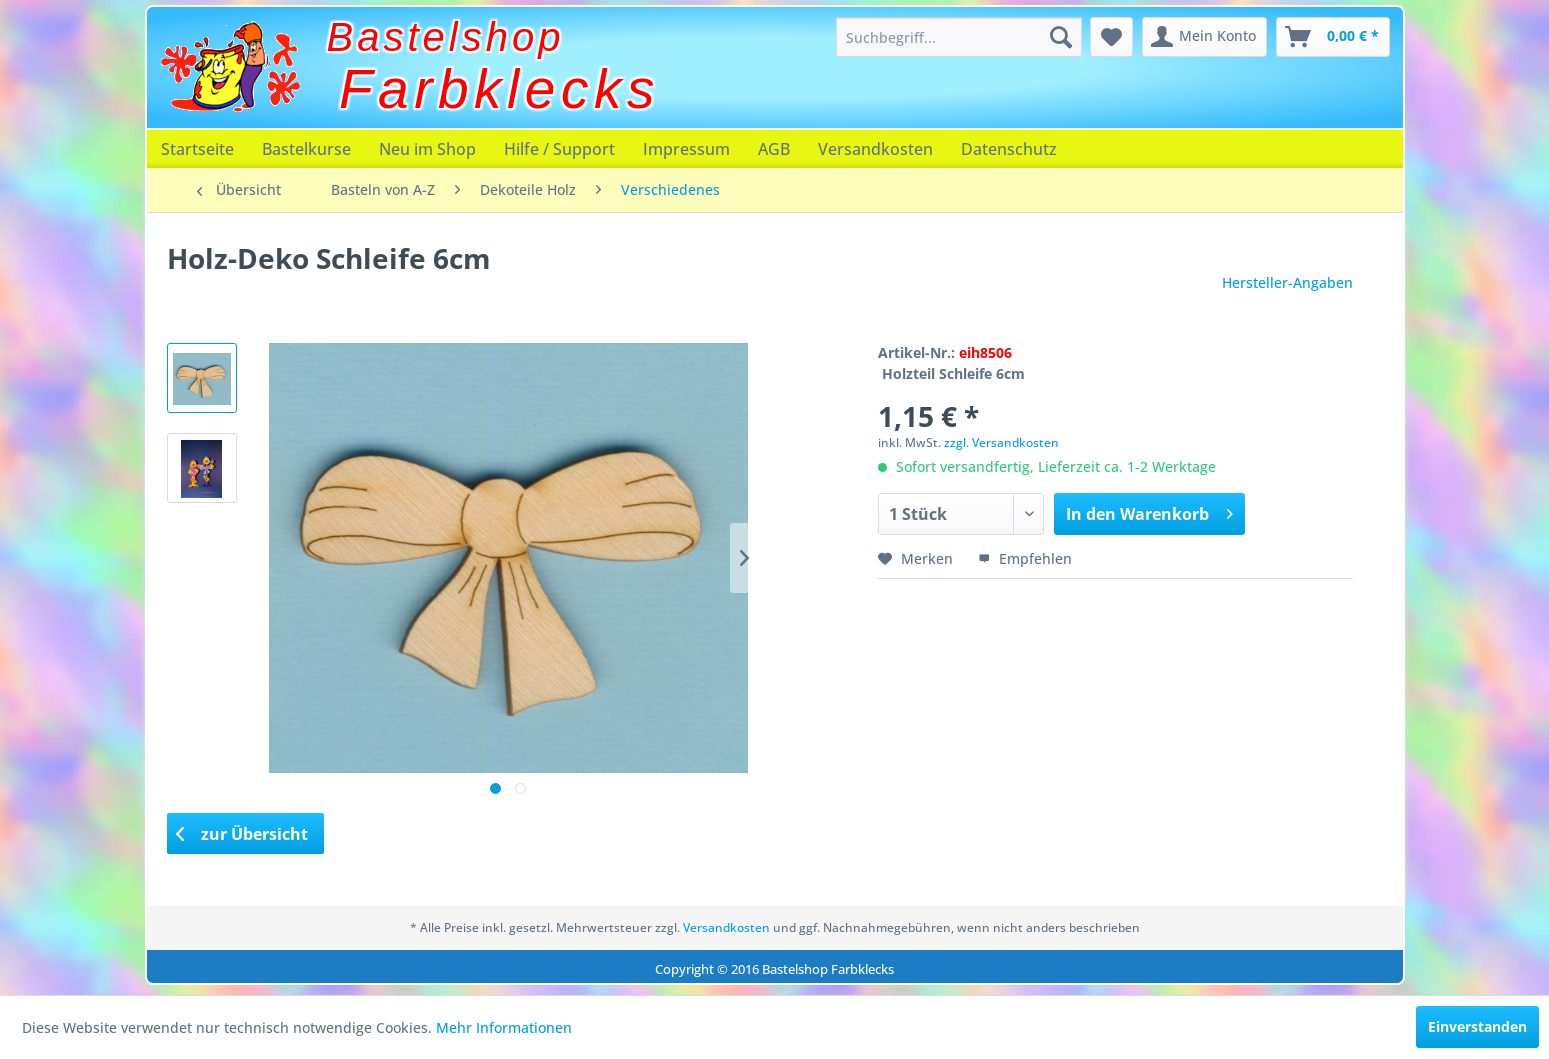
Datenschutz (1009, 149)
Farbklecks (499, 89)
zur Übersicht (242, 834)
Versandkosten (875, 149)
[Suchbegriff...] (959, 37)
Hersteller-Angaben (1287, 282)
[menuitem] (959, 37)
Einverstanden (1477, 1026)
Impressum (686, 149)
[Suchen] (1061, 37)
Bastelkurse (306, 149)
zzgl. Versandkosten (1001, 442)
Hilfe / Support (559, 149)
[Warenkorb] (1333, 37)
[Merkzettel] (1111, 37)
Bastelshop (446, 37)
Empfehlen (1025, 558)
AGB (774, 149)
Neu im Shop (427, 149)
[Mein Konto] (1204, 37)
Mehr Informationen (504, 1027)
